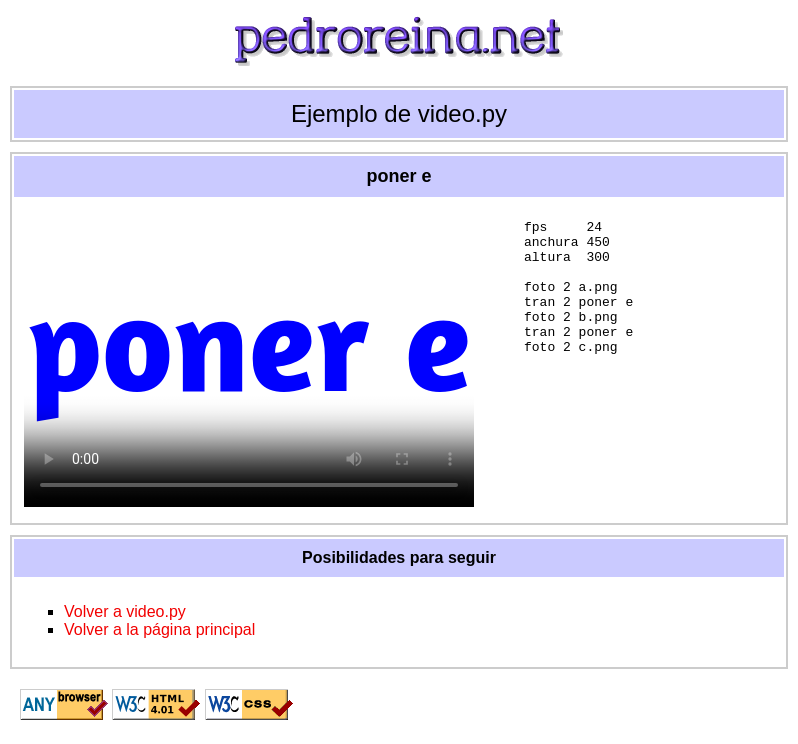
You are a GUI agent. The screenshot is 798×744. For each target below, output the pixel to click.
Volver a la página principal (159, 629)
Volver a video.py (125, 611)
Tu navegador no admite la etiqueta (249, 357)
